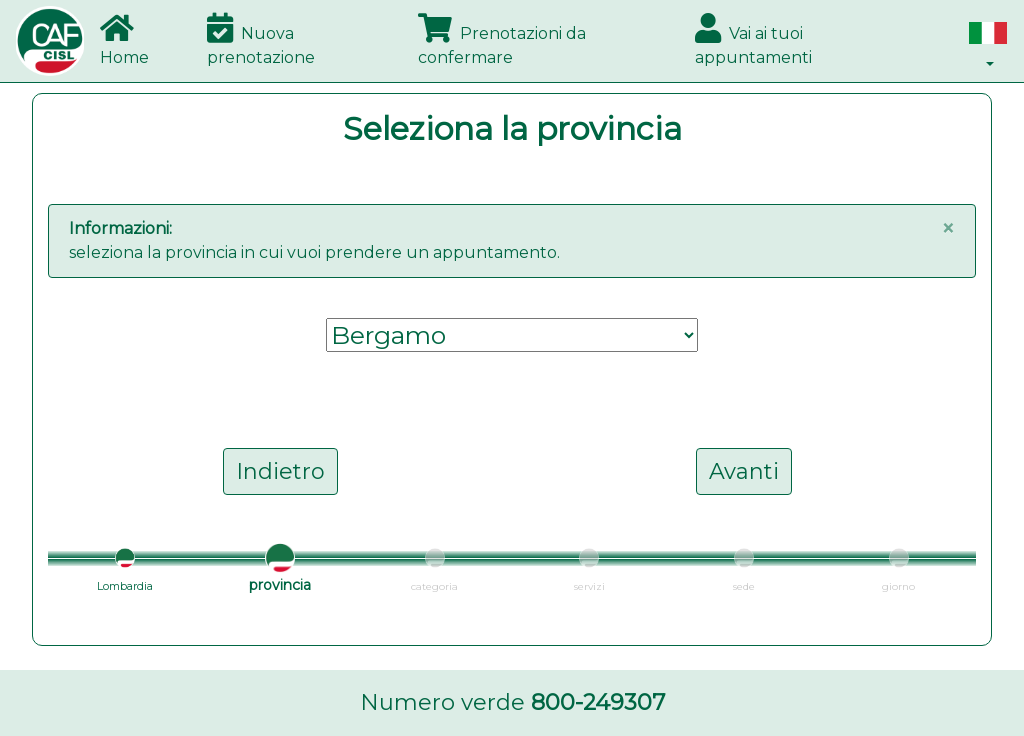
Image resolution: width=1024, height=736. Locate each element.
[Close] (948, 229)
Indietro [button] (280, 471)
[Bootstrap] (50, 41)
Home (124, 40)
